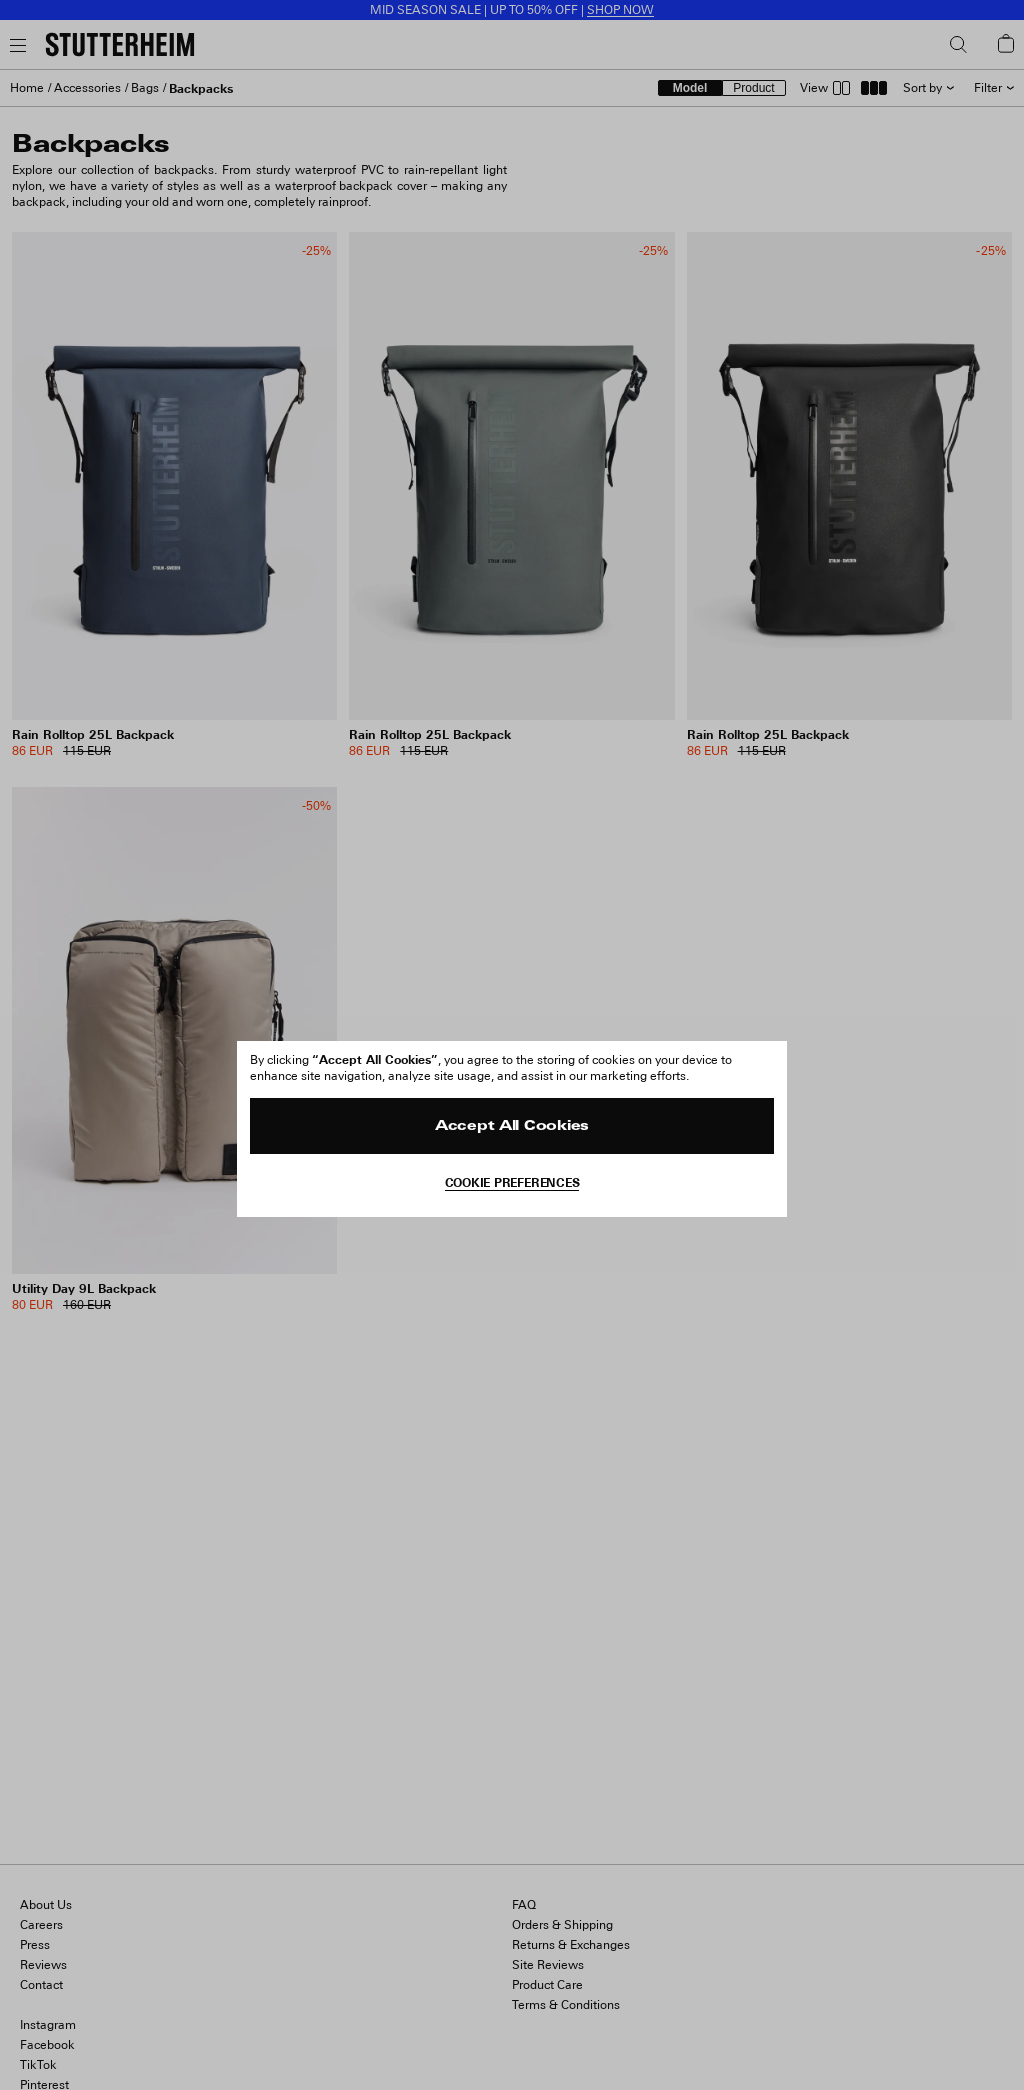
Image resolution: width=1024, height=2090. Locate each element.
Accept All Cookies (512, 1126)
